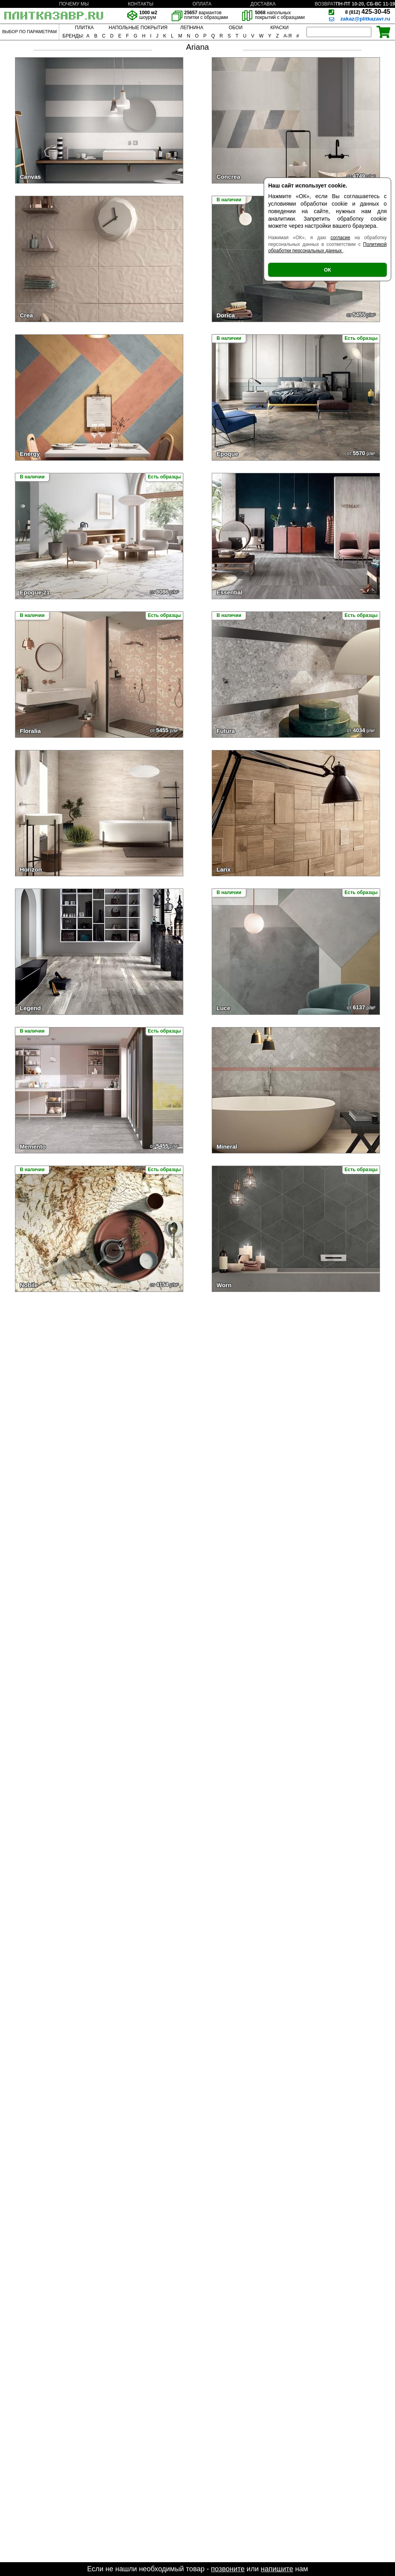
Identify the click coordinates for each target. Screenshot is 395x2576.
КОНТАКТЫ (141, 4)
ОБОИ (236, 27)
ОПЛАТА (201, 4)
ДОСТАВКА (263, 4)
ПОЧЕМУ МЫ (73, 4)
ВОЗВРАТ (325, 4)
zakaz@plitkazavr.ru (365, 19)
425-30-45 (367, 11)
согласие (340, 237)
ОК (327, 270)
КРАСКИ (279, 27)
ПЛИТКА (84, 27)
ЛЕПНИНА (191, 27)
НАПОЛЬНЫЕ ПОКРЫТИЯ (138, 27)
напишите (277, 2569)
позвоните (228, 2569)
